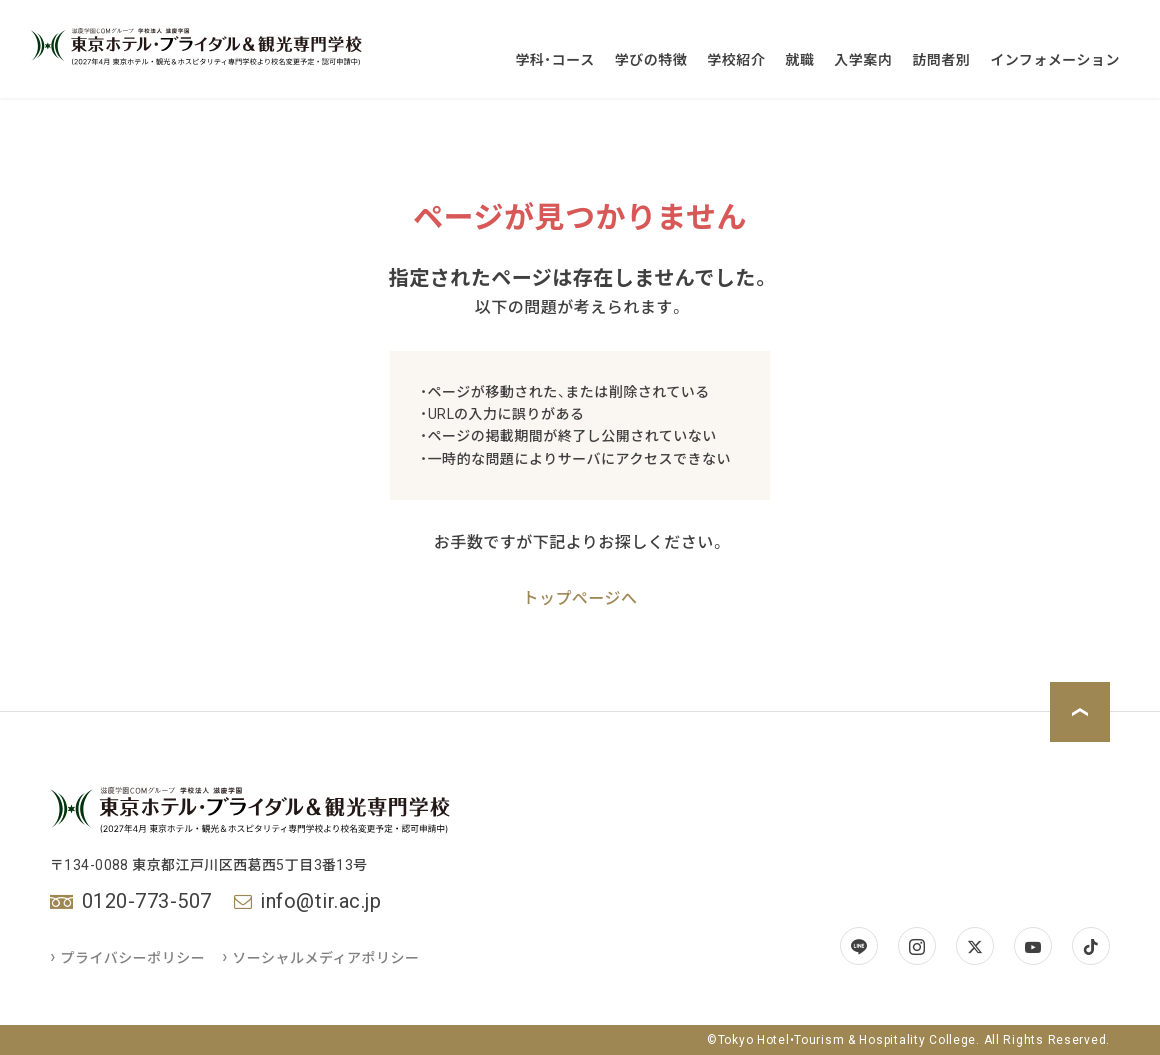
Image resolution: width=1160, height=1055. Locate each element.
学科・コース (554, 60)
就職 (799, 60)
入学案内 (863, 60)
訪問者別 (941, 60)
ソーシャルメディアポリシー (321, 958)
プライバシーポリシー (128, 958)
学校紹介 (736, 60)
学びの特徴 (651, 60)
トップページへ (579, 598)
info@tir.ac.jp (320, 901)
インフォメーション (1055, 60)
